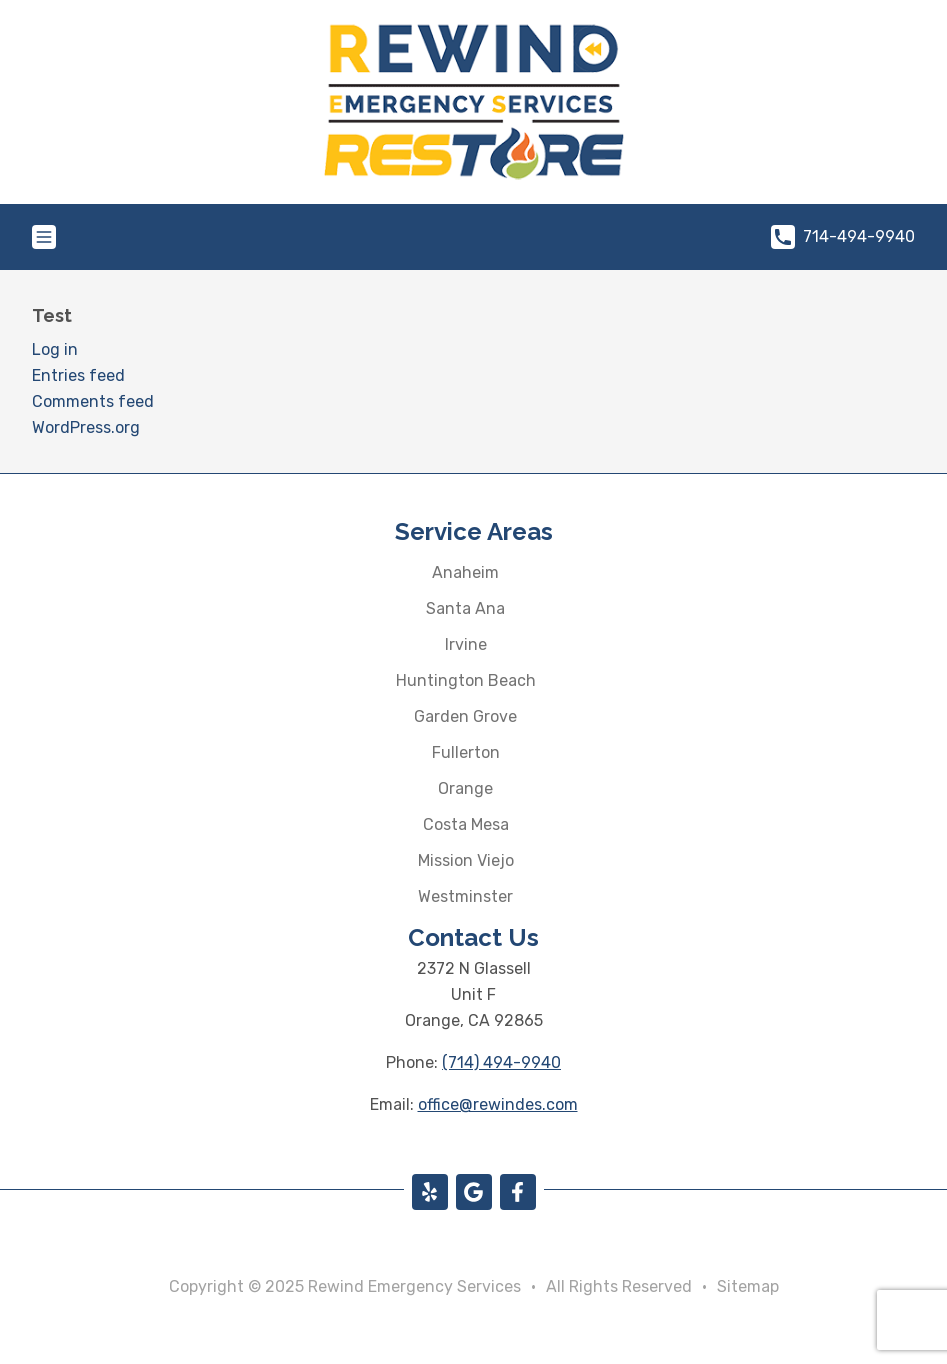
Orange (465, 788)
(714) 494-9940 (501, 1062)
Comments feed (93, 401)
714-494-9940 (843, 237)
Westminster (465, 896)
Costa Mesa (466, 824)
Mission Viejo (466, 860)
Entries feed (78, 375)
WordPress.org (86, 427)
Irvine (466, 644)
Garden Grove (465, 716)
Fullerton (466, 752)
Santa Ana (465, 608)
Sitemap (748, 1286)
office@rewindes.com (498, 1104)
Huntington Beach (466, 680)
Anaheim (465, 572)
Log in (55, 349)
